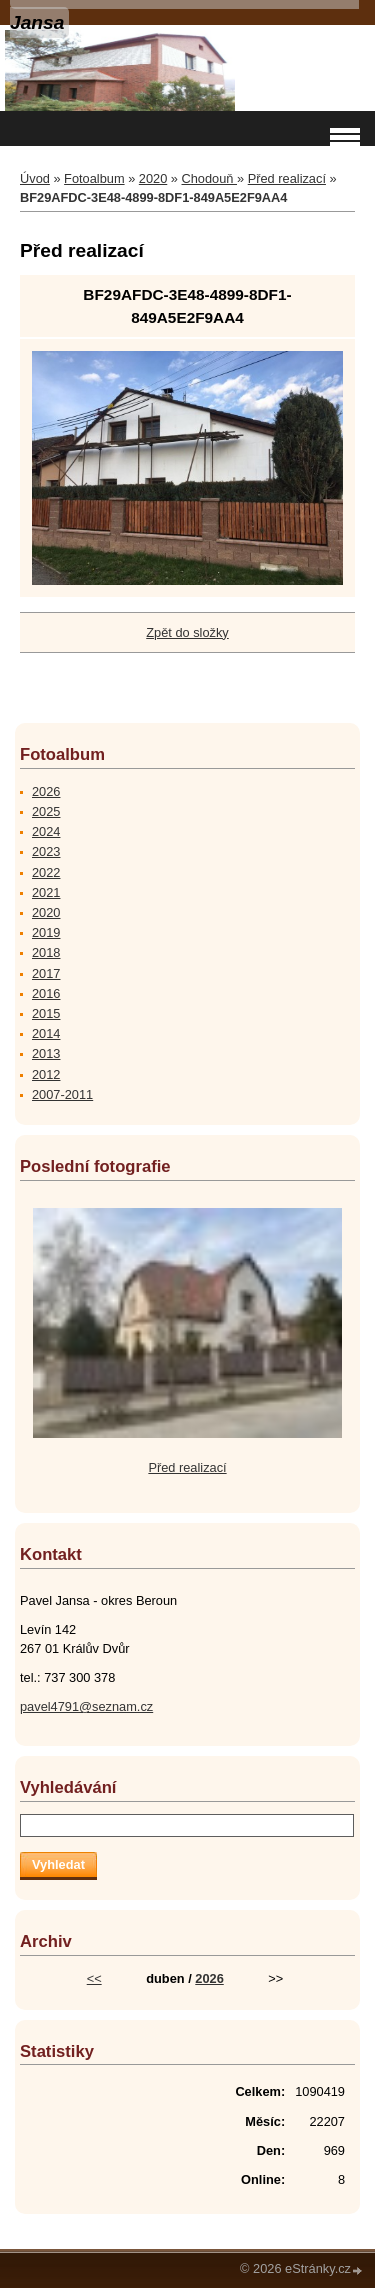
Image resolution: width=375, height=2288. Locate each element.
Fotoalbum (94, 178)
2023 (46, 851)
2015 (46, 1013)
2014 (46, 1033)
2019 (46, 932)
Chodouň (210, 178)
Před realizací (287, 178)
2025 (46, 811)
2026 (46, 791)
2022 (46, 872)
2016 (46, 993)
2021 (46, 892)
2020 (153, 178)
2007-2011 (62, 1094)
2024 (46, 831)
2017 (46, 973)
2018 (46, 952)
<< (94, 1978)
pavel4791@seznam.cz (86, 1706)
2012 (46, 1074)
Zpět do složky (187, 632)
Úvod (35, 178)
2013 (46, 1053)
